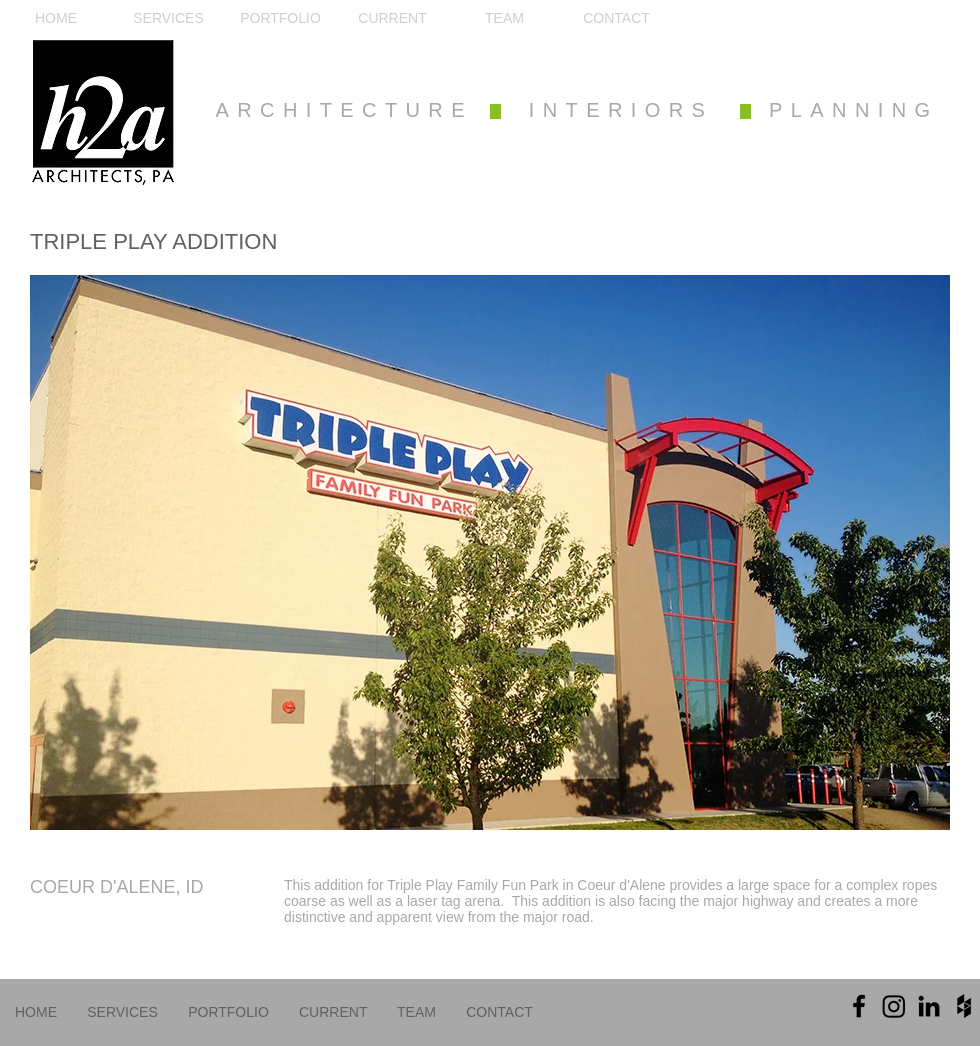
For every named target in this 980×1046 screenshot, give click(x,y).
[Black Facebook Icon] (859, 1006)
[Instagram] (894, 1006)
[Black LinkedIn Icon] (929, 1006)
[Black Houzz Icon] (964, 1006)
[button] (490, 552)
